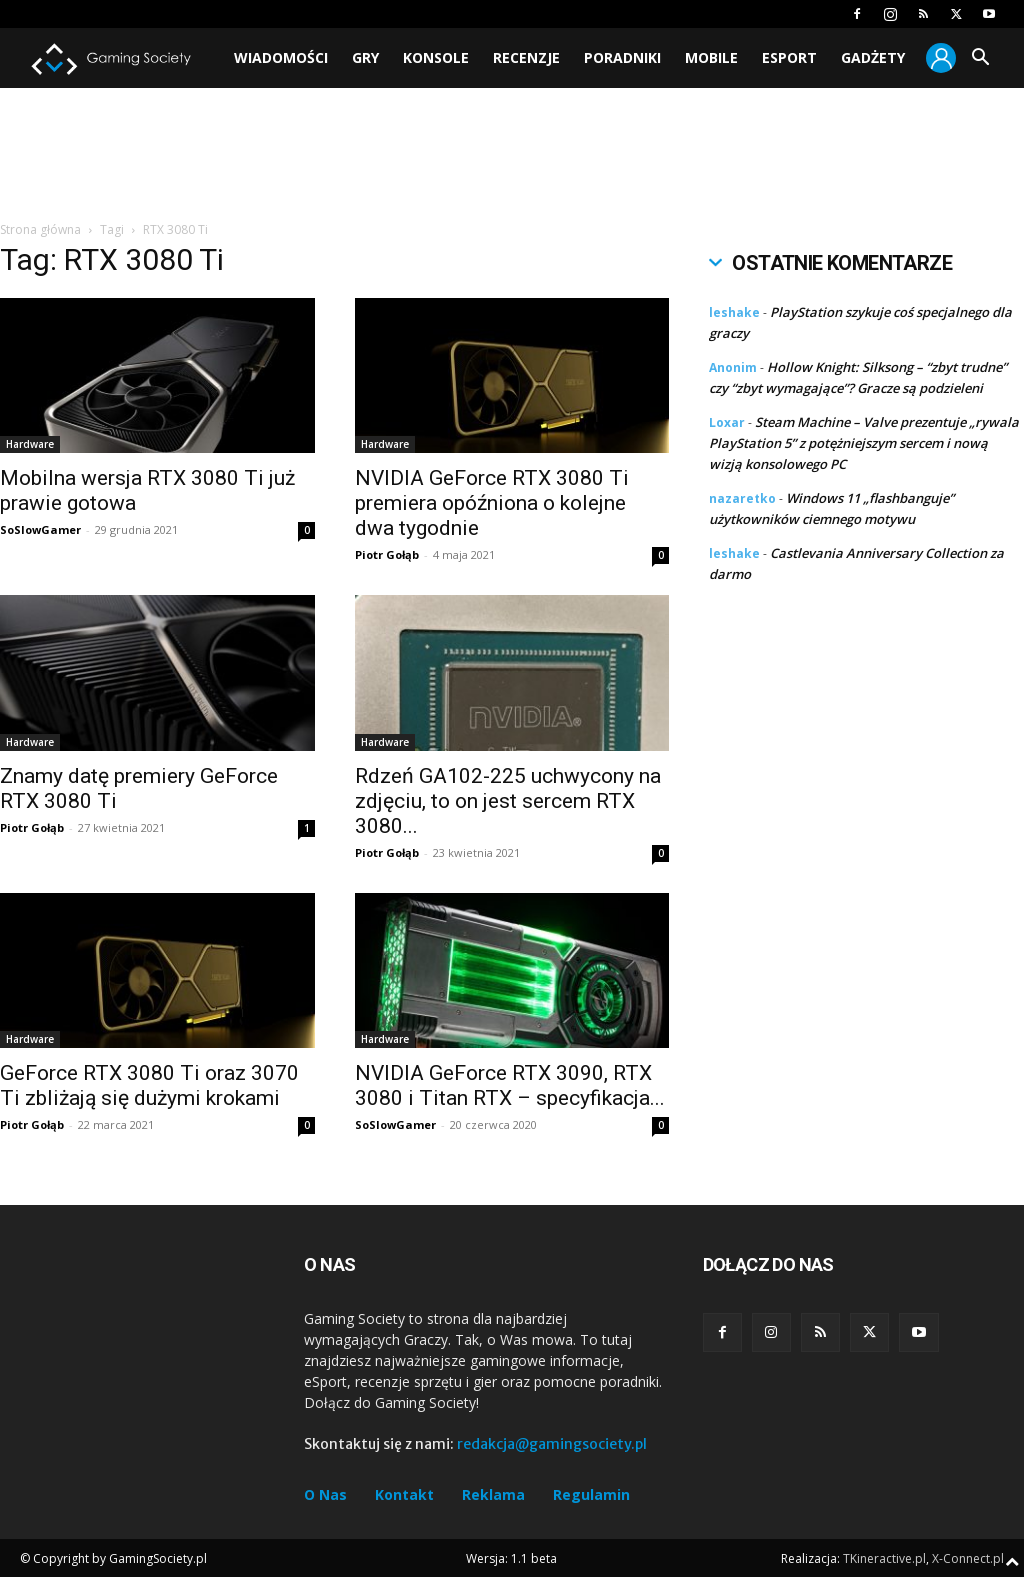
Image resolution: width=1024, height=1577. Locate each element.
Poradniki (622, 57)
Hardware (30, 444)
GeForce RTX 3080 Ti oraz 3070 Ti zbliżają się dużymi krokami (149, 1085)
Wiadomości (281, 57)
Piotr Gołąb (387, 554)
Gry (365, 57)
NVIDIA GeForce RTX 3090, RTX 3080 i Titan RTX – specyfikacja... (510, 1085)
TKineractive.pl (884, 1558)
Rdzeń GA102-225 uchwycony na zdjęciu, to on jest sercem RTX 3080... (508, 801)
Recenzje (526, 57)
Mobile (711, 57)
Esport (789, 57)
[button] (980, 59)
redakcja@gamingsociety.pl (552, 1444)
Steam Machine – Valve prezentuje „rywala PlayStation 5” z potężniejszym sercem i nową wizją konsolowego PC (864, 443)
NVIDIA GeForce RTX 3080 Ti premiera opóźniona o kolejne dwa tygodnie (492, 503)
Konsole (436, 57)
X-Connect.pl (968, 1558)
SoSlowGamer (40, 529)
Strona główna (40, 229)
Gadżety (873, 57)
